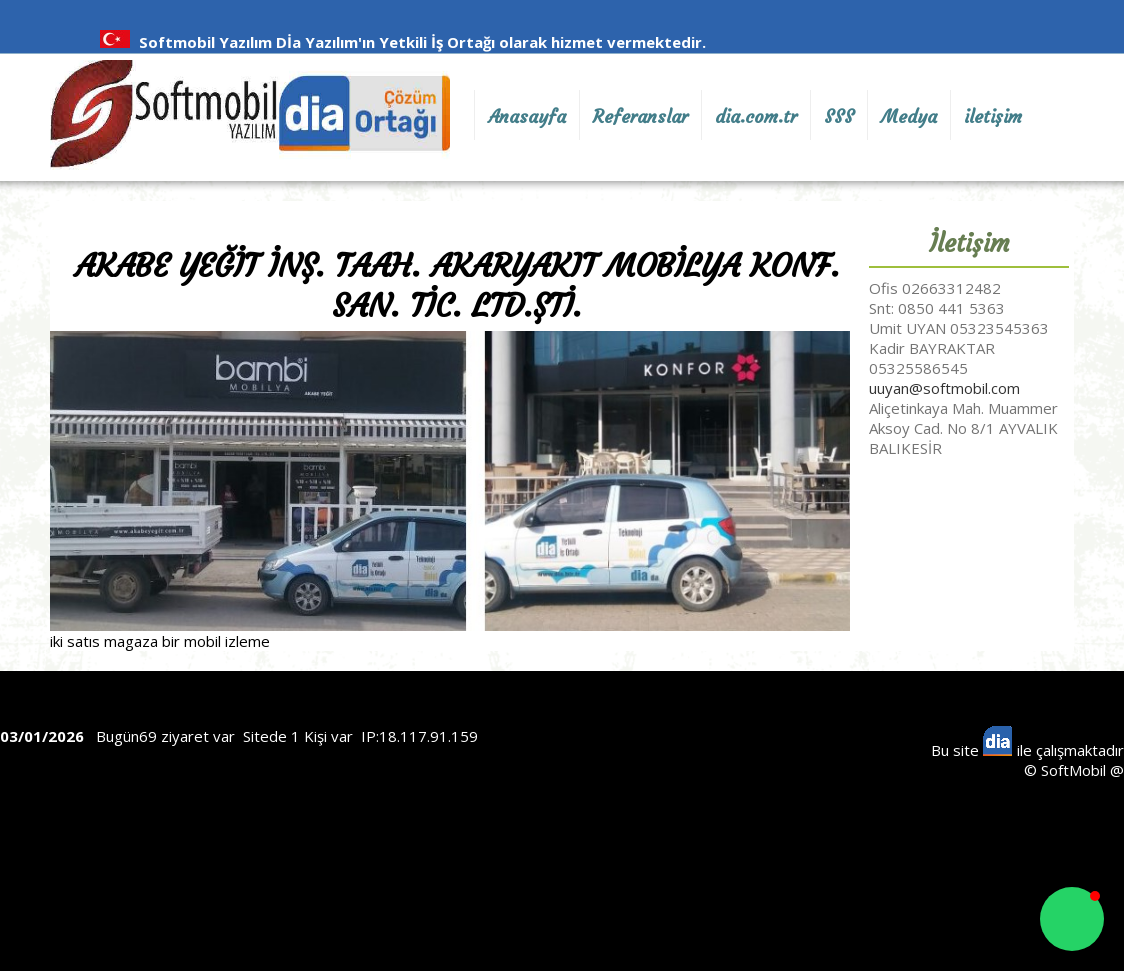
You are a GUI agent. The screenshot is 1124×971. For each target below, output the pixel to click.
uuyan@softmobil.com (944, 388)
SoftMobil (1073, 770)
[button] (1072, 919)
